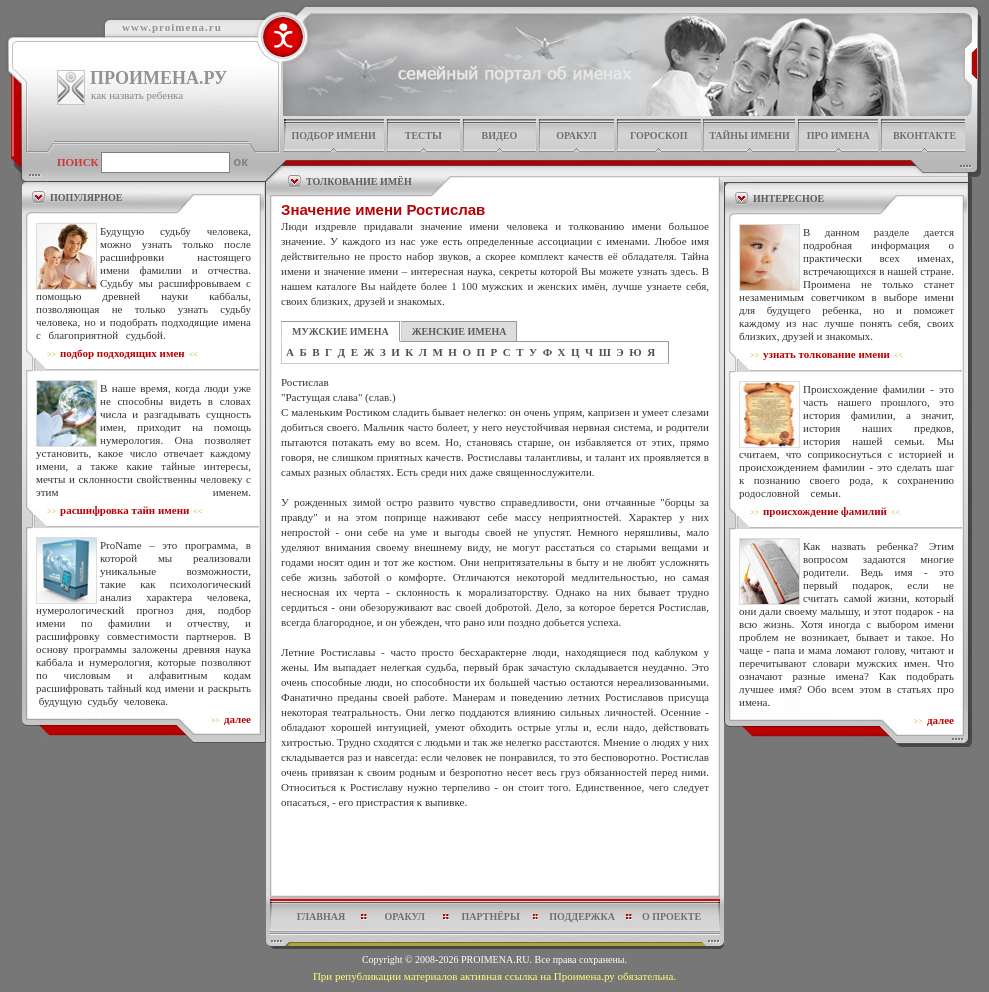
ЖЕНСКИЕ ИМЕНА (459, 331)
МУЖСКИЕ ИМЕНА (340, 331)
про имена (838, 135)
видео (500, 135)
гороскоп (659, 135)
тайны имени (749, 135)
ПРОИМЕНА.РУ (158, 78)
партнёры (491, 916)
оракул (576, 135)
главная (321, 916)
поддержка (582, 916)
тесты (423, 135)
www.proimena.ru (172, 27)
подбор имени (333, 135)
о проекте (671, 916)
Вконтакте (924, 135)
